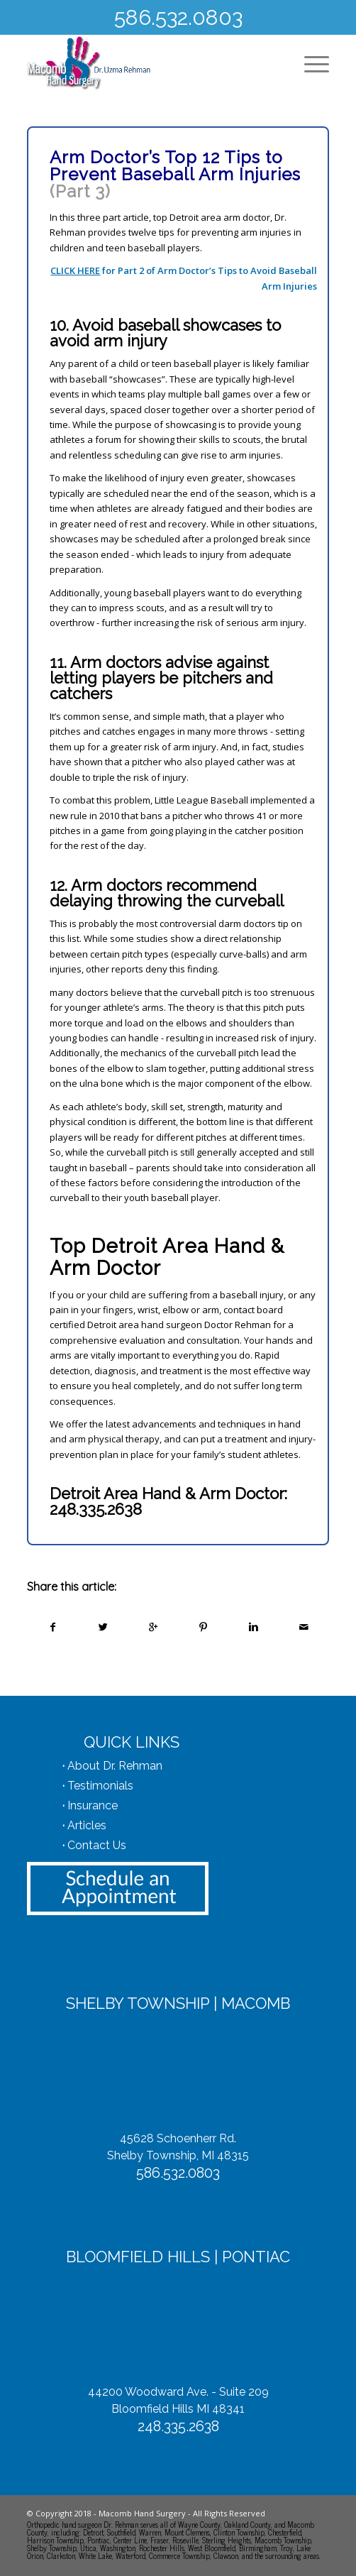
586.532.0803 (178, 17)
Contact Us (96, 1845)
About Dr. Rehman (114, 1765)
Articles (86, 1825)
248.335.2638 (96, 1509)
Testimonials (100, 1785)
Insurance (92, 1805)
